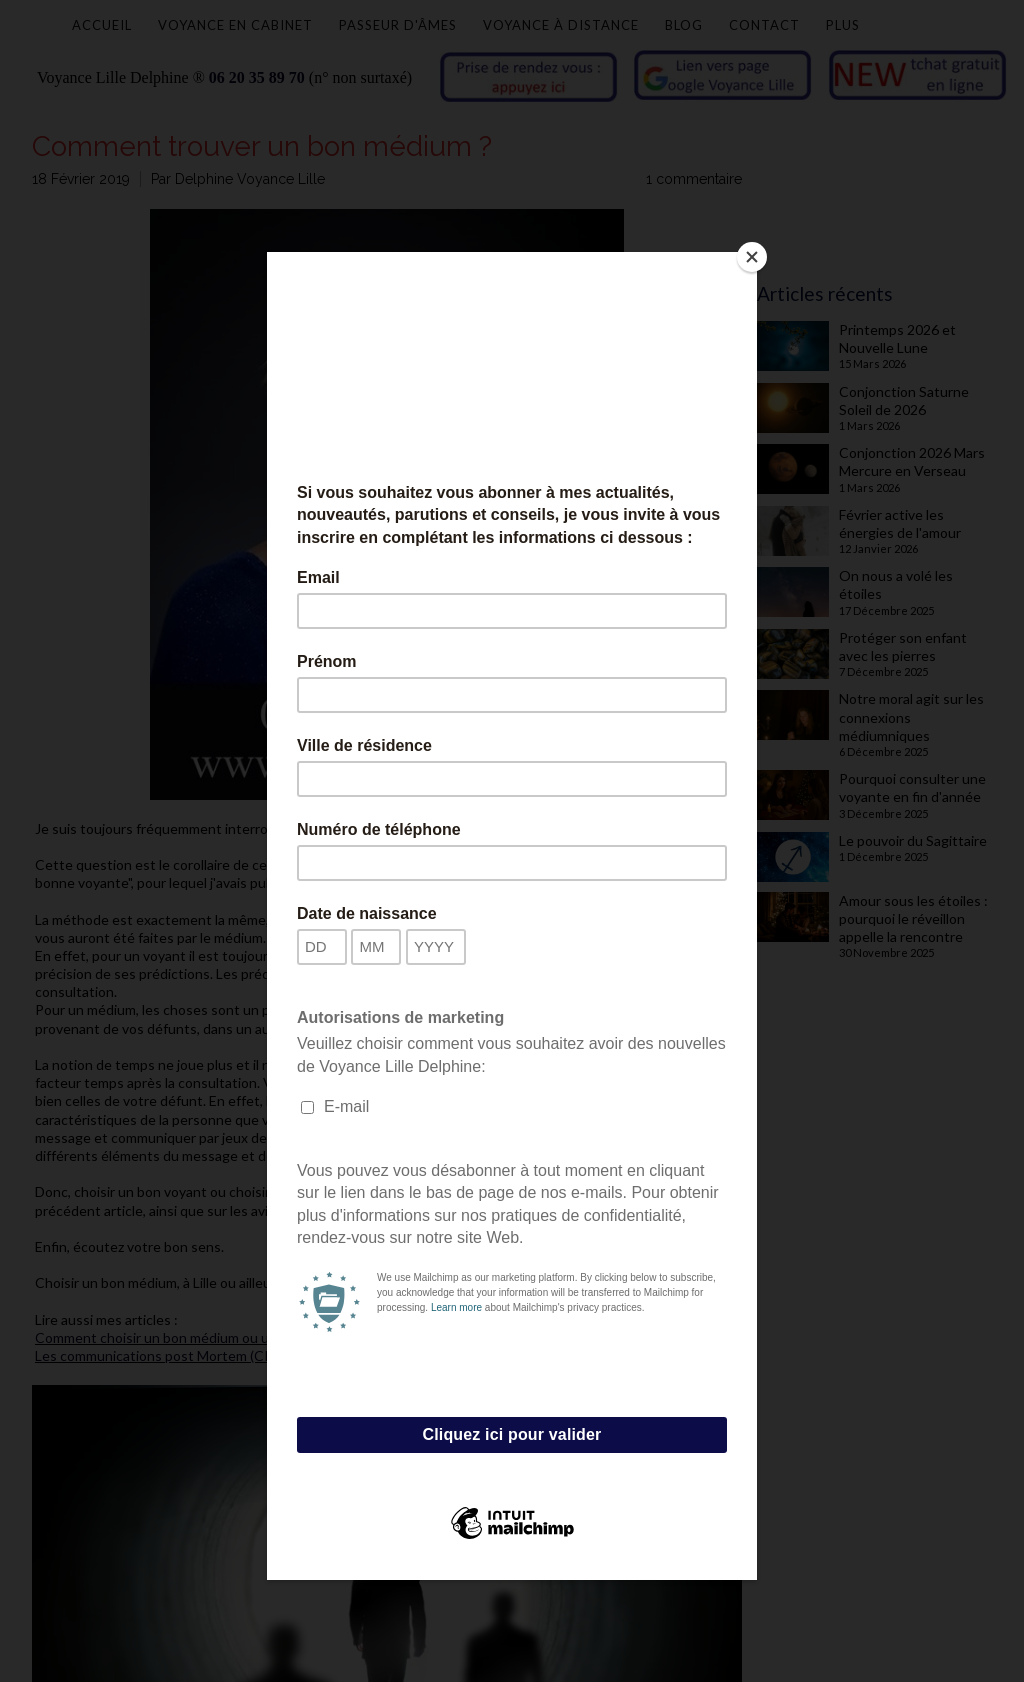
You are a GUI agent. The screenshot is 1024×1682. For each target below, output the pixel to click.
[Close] (752, 257)
